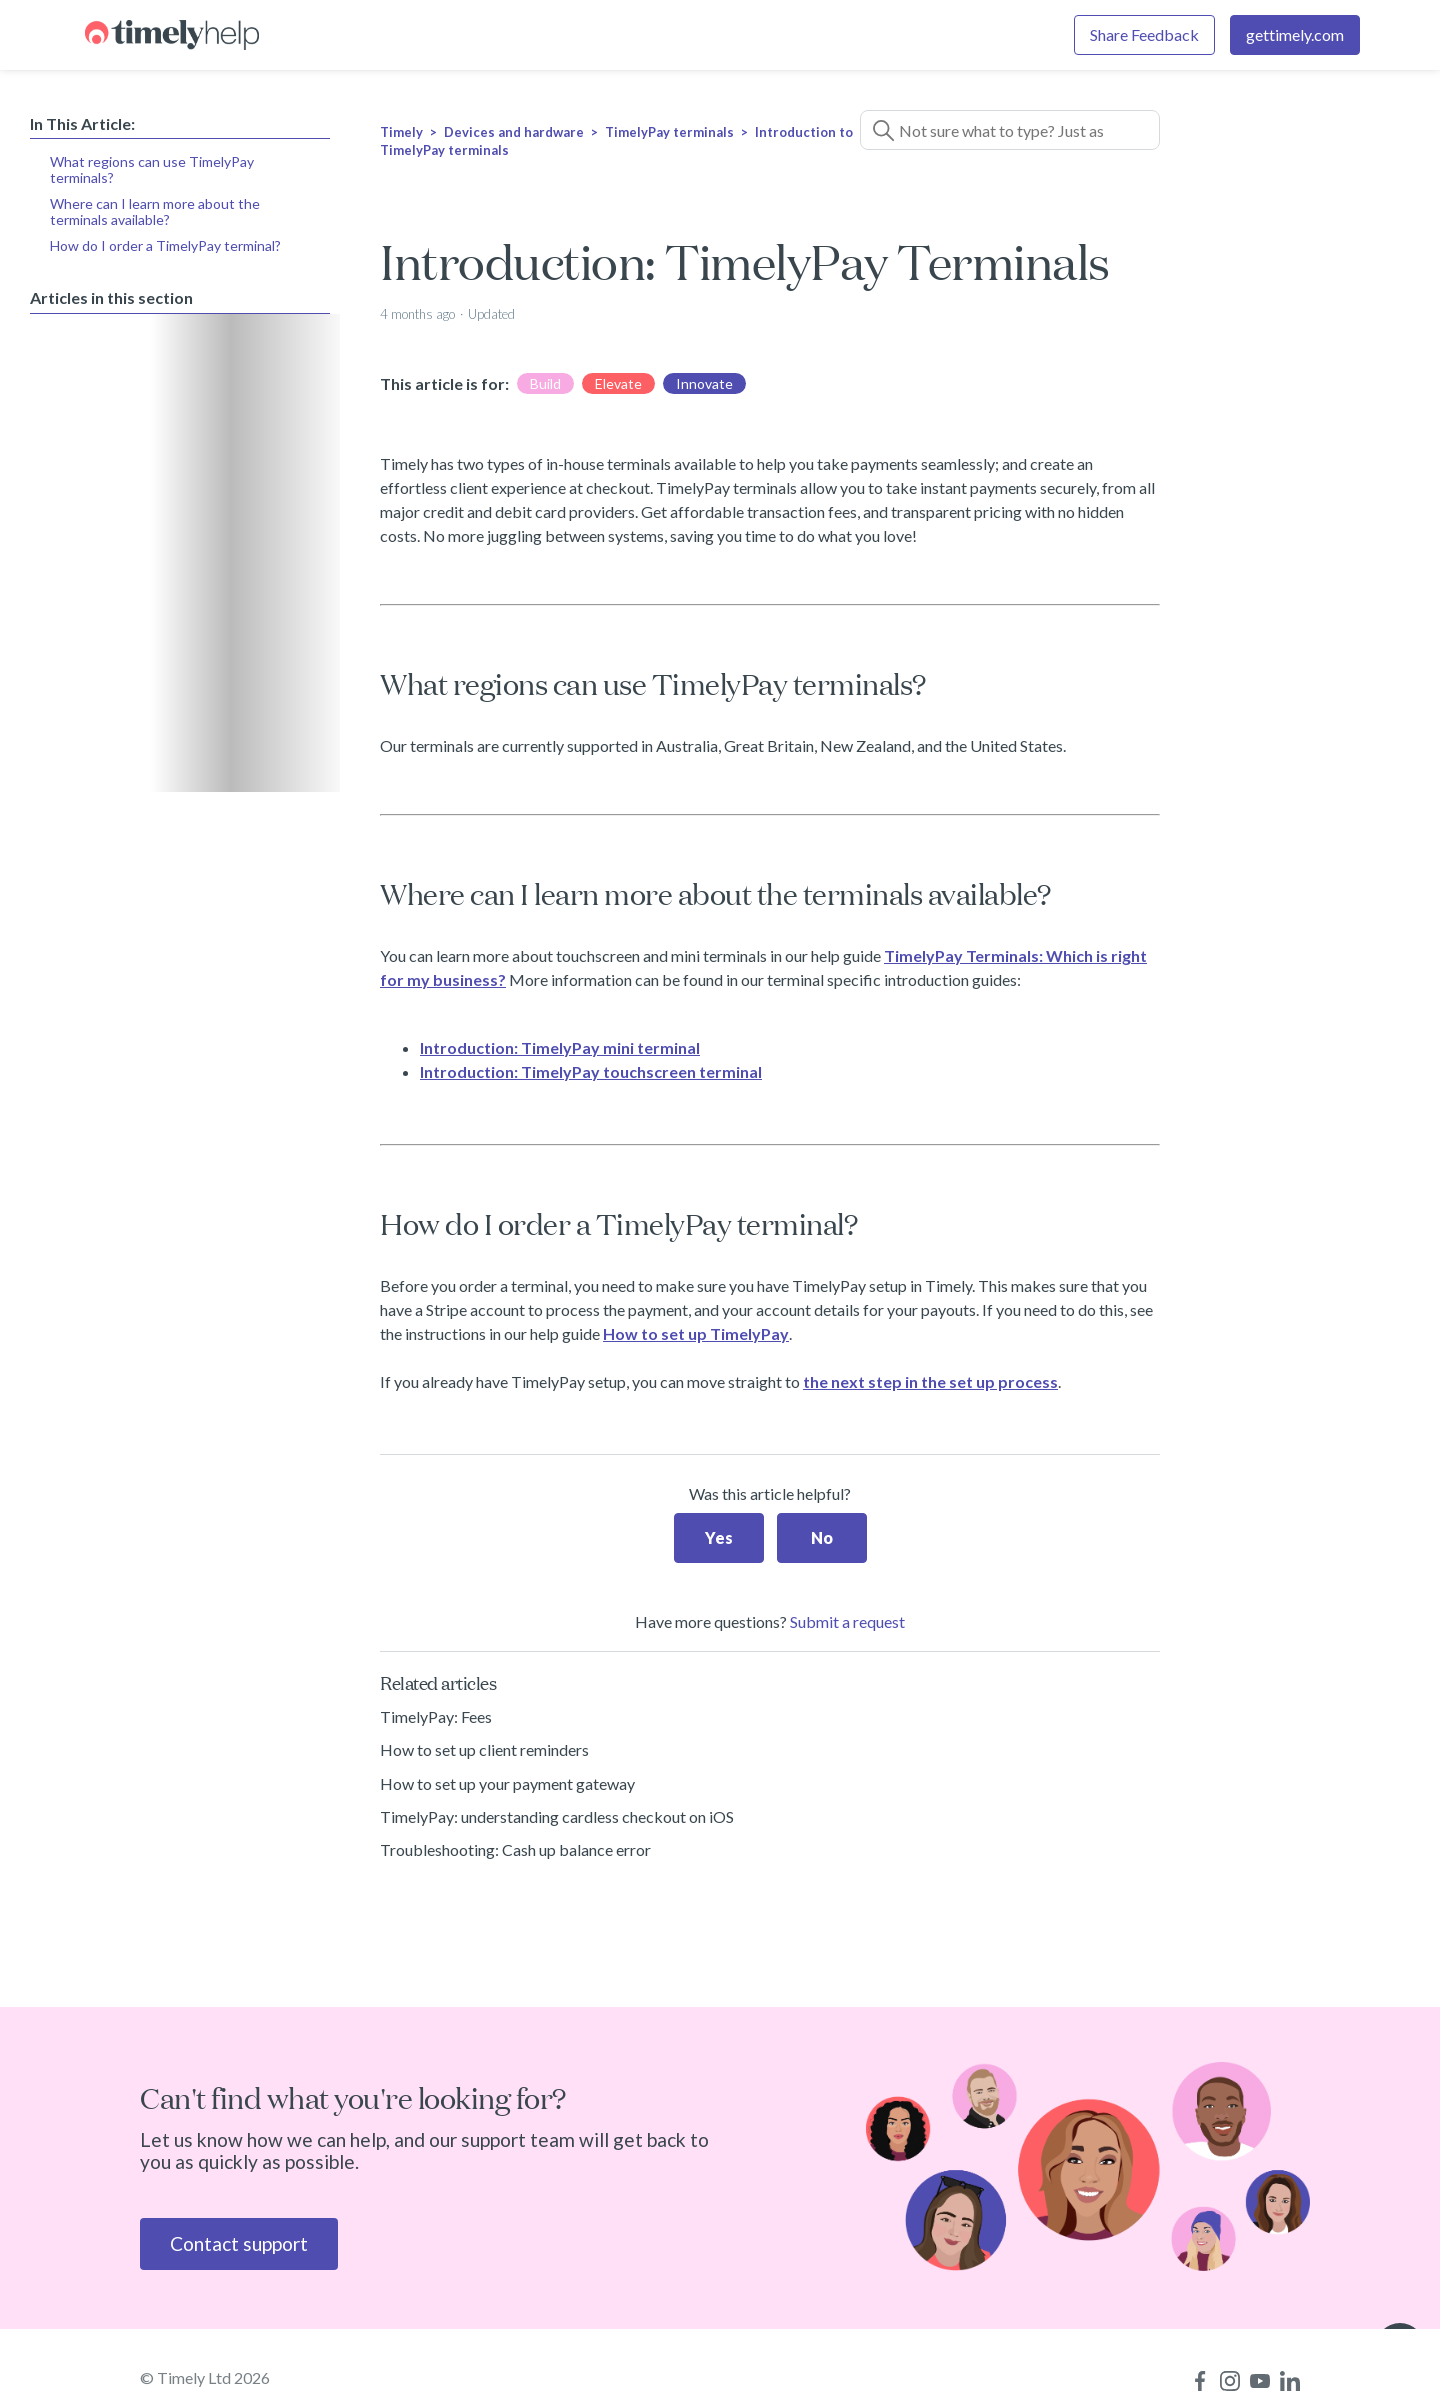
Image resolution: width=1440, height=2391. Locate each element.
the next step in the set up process (930, 1381)
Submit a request (847, 1621)
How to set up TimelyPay (696, 1333)
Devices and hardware (514, 132)
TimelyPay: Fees (436, 1716)
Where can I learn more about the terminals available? (155, 211)
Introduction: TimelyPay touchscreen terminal (591, 1071)
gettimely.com (1295, 34)
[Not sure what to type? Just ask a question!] (1010, 130)
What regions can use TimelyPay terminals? (152, 169)
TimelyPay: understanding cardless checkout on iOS (557, 1816)
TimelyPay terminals (669, 132)
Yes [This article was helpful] (719, 1537)
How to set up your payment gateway (507, 1783)
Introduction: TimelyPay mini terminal (560, 1047)
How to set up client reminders (484, 1749)
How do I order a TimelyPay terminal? (165, 245)
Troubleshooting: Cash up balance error (515, 1849)
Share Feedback (1144, 34)
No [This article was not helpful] (822, 1537)
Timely (401, 132)
